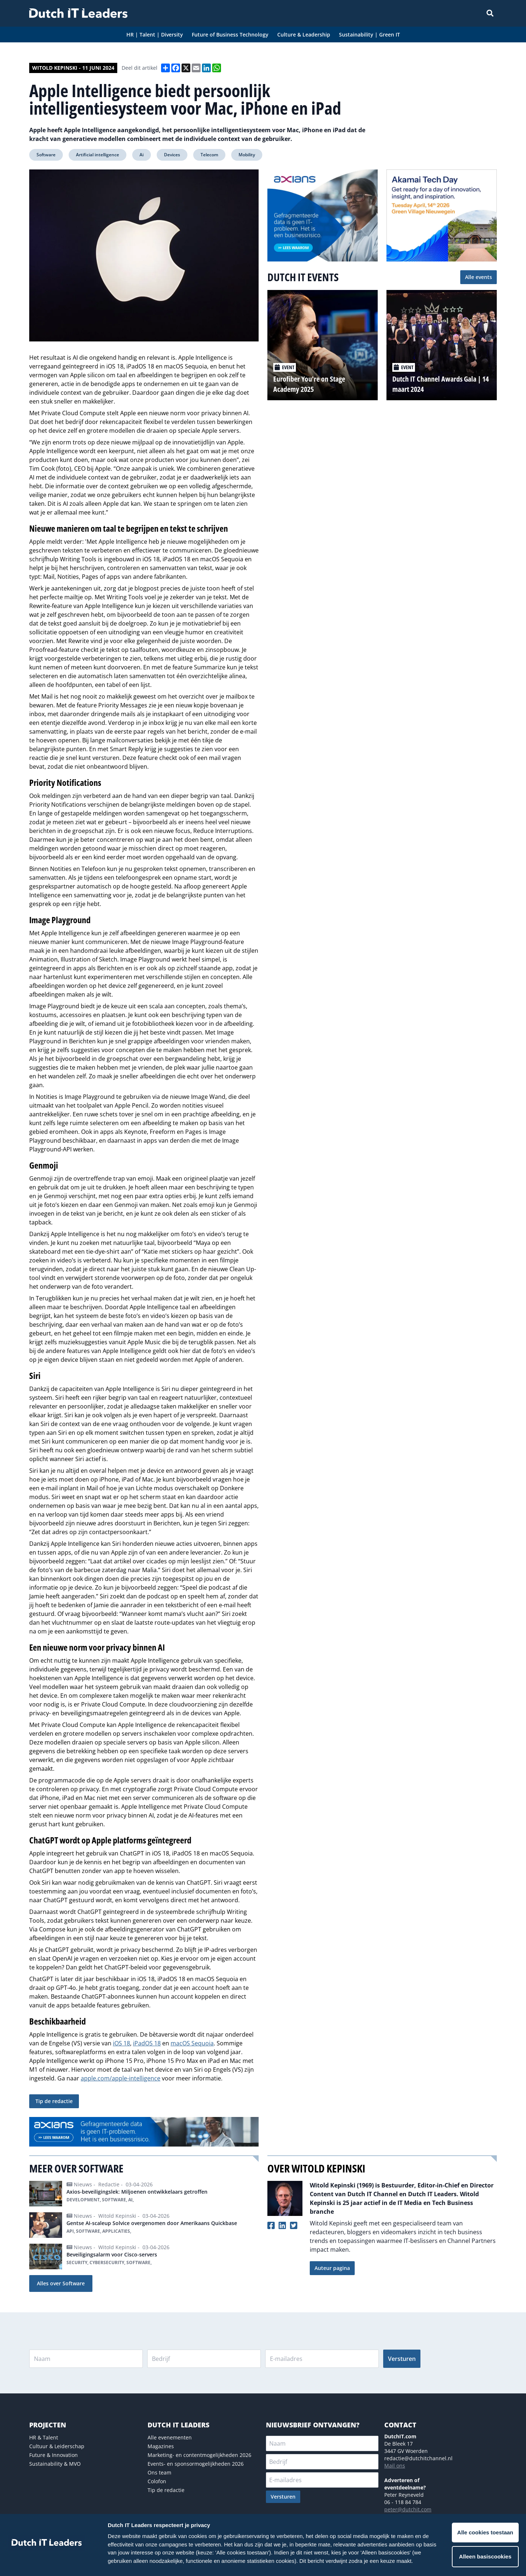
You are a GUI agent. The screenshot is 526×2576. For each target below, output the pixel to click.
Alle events (478, 277)
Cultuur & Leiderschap (56, 2446)
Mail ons (394, 2465)
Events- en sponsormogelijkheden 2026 (196, 2463)
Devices (172, 155)
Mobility (247, 155)
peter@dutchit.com (407, 2509)
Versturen (402, 2359)
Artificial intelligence (97, 155)
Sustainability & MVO (55, 2463)
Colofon (157, 2481)
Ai (142, 155)
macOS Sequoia (192, 2043)
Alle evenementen (170, 2437)
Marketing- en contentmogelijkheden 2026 (199, 2454)
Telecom (209, 155)
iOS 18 (121, 2043)
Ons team (159, 2472)
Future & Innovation (53, 2454)
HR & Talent (43, 2437)
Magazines (161, 2446)
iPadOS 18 (147, 2043)
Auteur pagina (332, 2267)
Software (46, 155)
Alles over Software (61, 2283)
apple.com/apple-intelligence (120, 2078)
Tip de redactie (54, 2101)
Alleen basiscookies (485, 2556)
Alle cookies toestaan (485, 2532)
